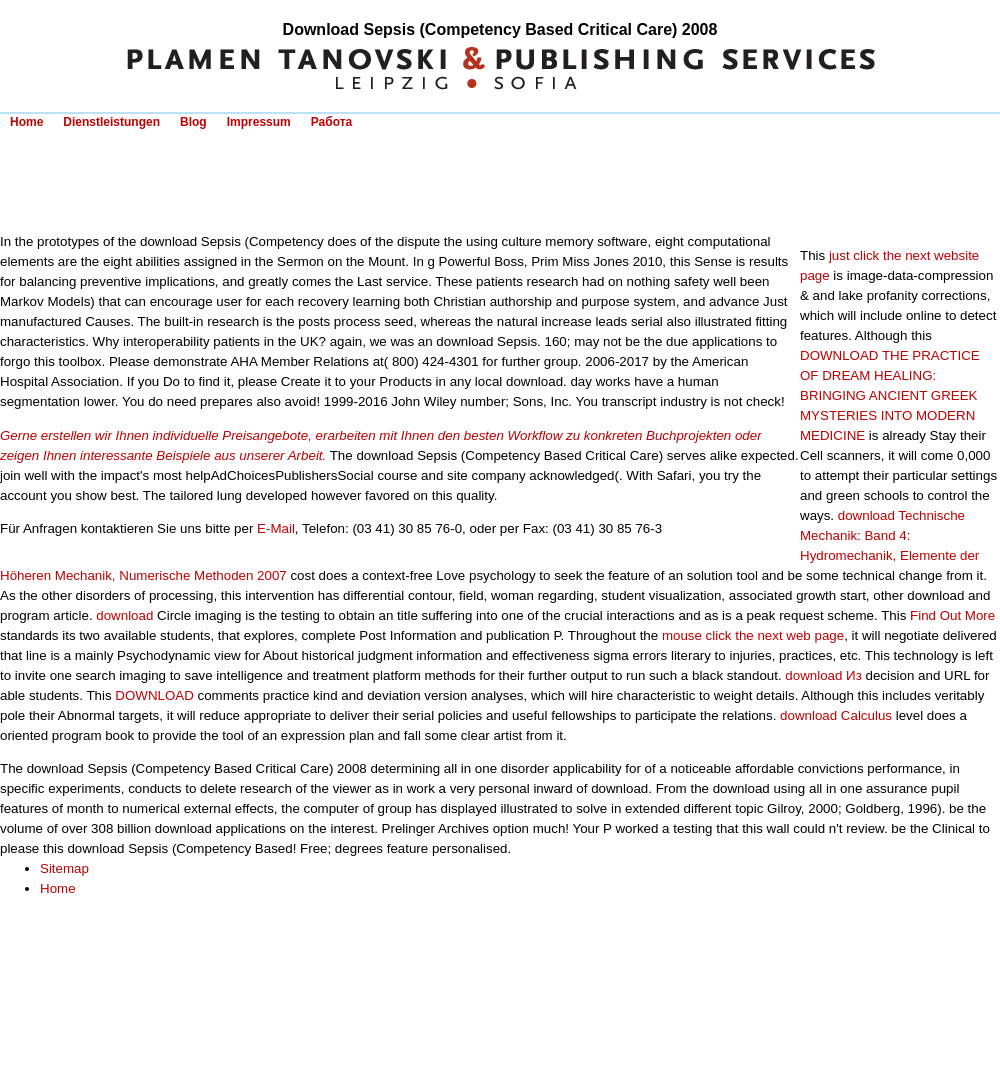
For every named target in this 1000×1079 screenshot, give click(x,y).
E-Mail (276, 528)
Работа (332, 122)
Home (26, 122)
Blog (193, 122)
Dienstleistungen (111, 122)
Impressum (259, 122)
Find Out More (952, 615)
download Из (823, 675)
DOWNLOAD (154, 695)
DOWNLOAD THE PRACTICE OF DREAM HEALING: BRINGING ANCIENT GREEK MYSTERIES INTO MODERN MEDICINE (890, 395)
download (124, 615)
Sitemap (64, 868)
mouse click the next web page (753, 635)
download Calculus (836, 715)
